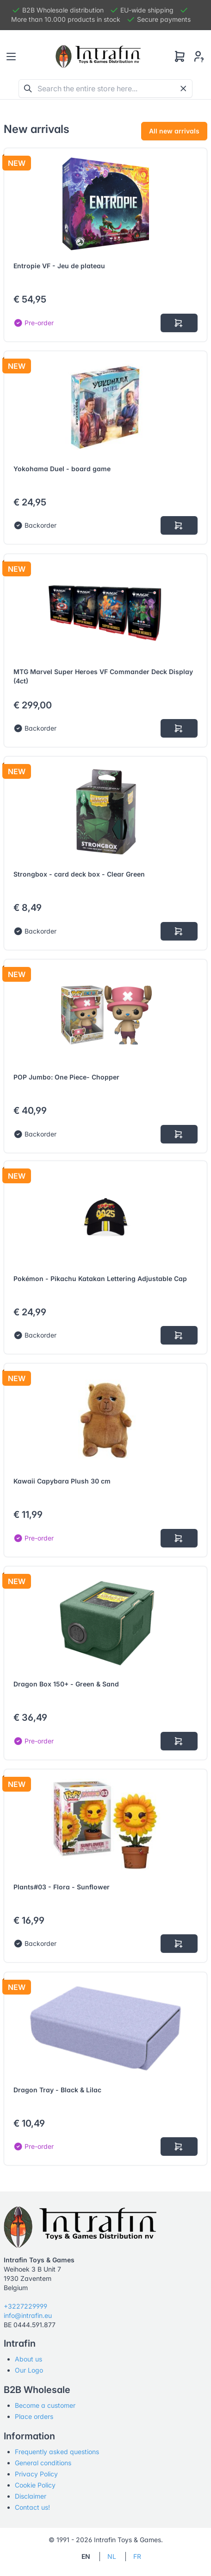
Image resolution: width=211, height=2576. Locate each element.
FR (137, 2556)
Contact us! (32, 2507)
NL (111, 2556)
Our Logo (29, 2370)
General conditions (43, 2463)
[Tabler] (98, 56)
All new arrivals (174, 131)
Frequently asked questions (57, 2452)
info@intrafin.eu (28, 2315)
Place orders (34, 2416)
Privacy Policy (36, 2474)
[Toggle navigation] (11, 56)
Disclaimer (30, 2496)
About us (28, 2359)
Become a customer (45, 2405)
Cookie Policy (35, 2485)
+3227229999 (25, 2306)
